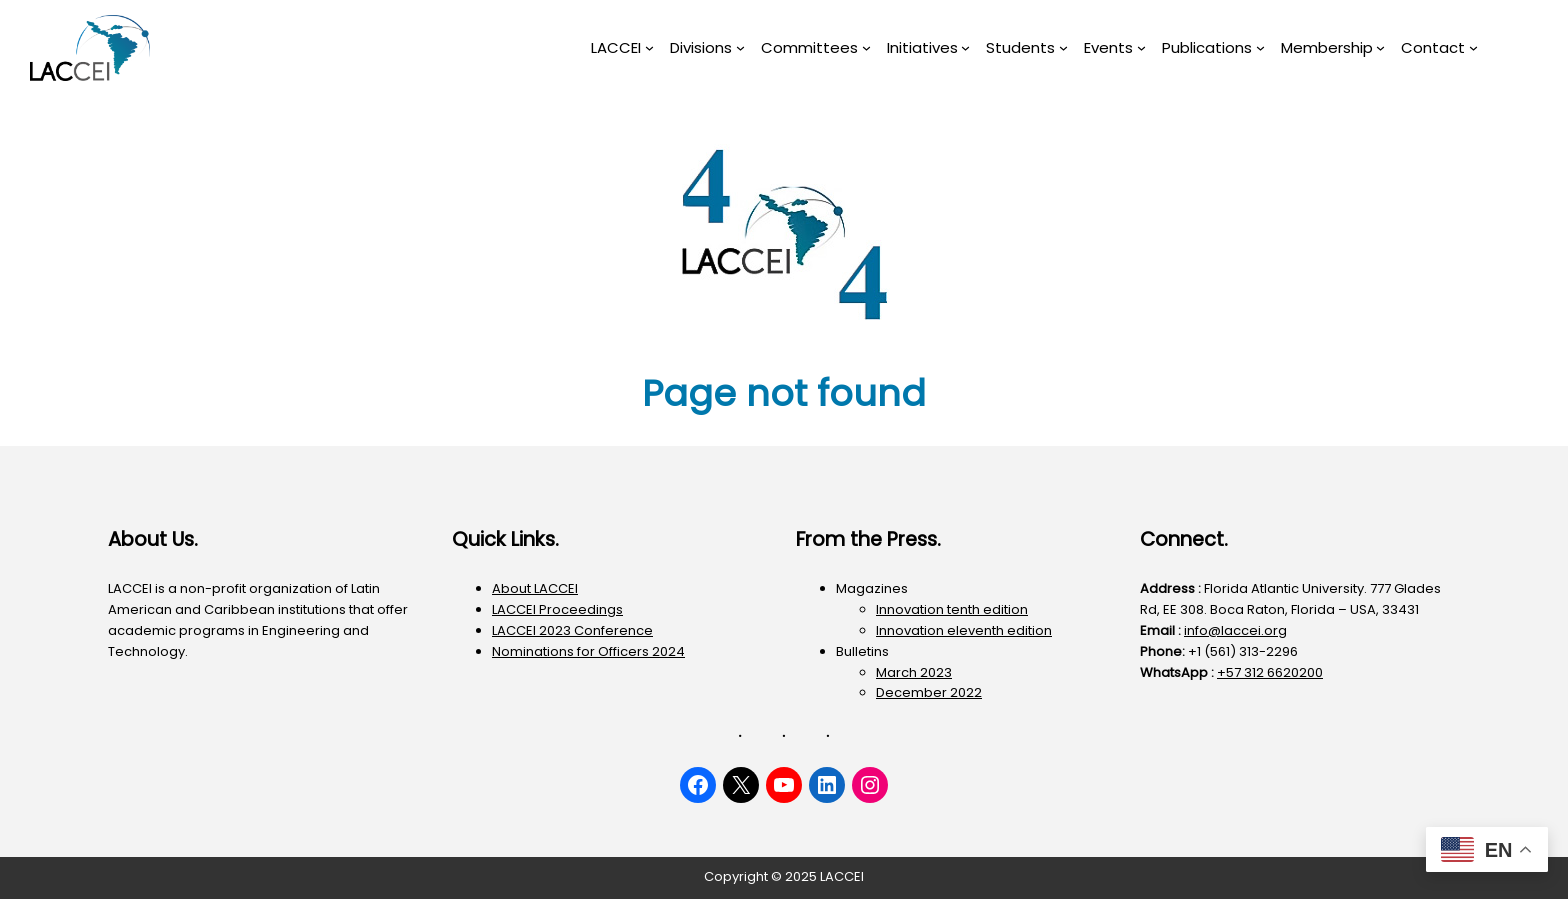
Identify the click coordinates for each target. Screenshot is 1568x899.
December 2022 (929, 692)
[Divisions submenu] (740, 47)
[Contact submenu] (1473, 47)
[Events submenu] (1141, 47)
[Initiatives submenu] (965, 47)
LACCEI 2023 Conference (572, 630)
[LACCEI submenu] (649, 47)
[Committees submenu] (866, 47)
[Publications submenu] (1260, 47)
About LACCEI (535, 588)
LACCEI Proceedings (557, 609)
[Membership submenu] (1380, 47)
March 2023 (914, 672)
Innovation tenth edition (952, 609)
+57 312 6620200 (1270, 672)
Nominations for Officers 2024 (588, 651)
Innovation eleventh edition (964, 630)
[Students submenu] (1063, 47)
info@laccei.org (1235, 630)
